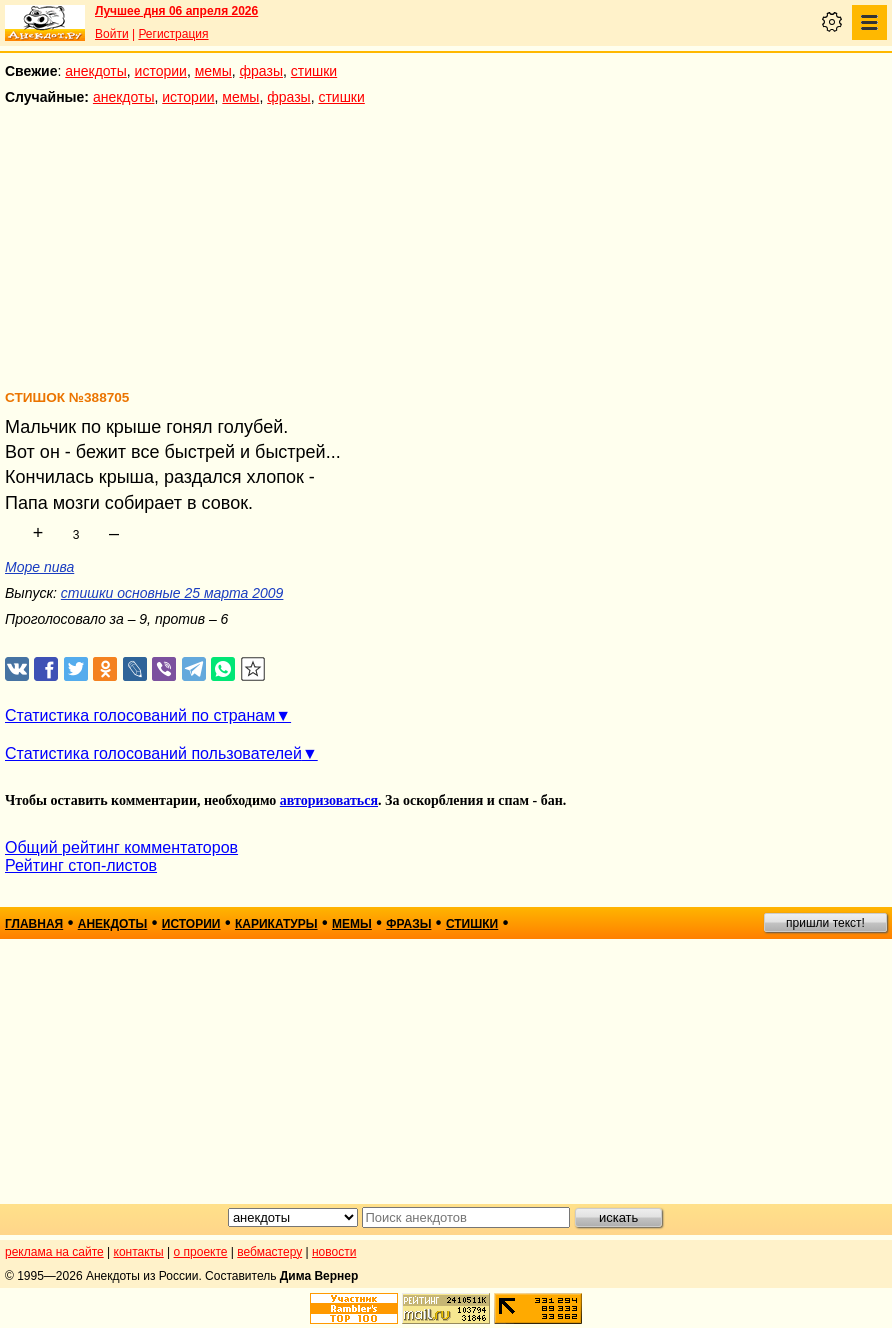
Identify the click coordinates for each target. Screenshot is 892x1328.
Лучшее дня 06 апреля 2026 (176, 11)
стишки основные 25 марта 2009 (172, 593)
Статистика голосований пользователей (153, 753)
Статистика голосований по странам (140, 715)
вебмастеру (269, 1252)
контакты (139, 1252)
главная (34, 924)
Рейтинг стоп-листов (81, 865)
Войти (112, 34)
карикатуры (276, 924)
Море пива (39, 567)
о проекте (201, 1252)
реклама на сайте (54, 1252)
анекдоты (96, 71)
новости (334, 1252)
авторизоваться (329, 800)
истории (161, 71)
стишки (314, 71)
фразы (261, 71)
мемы (213, 71)
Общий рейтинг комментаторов (121, 847)
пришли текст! (825, 923)
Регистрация (173, 34)
